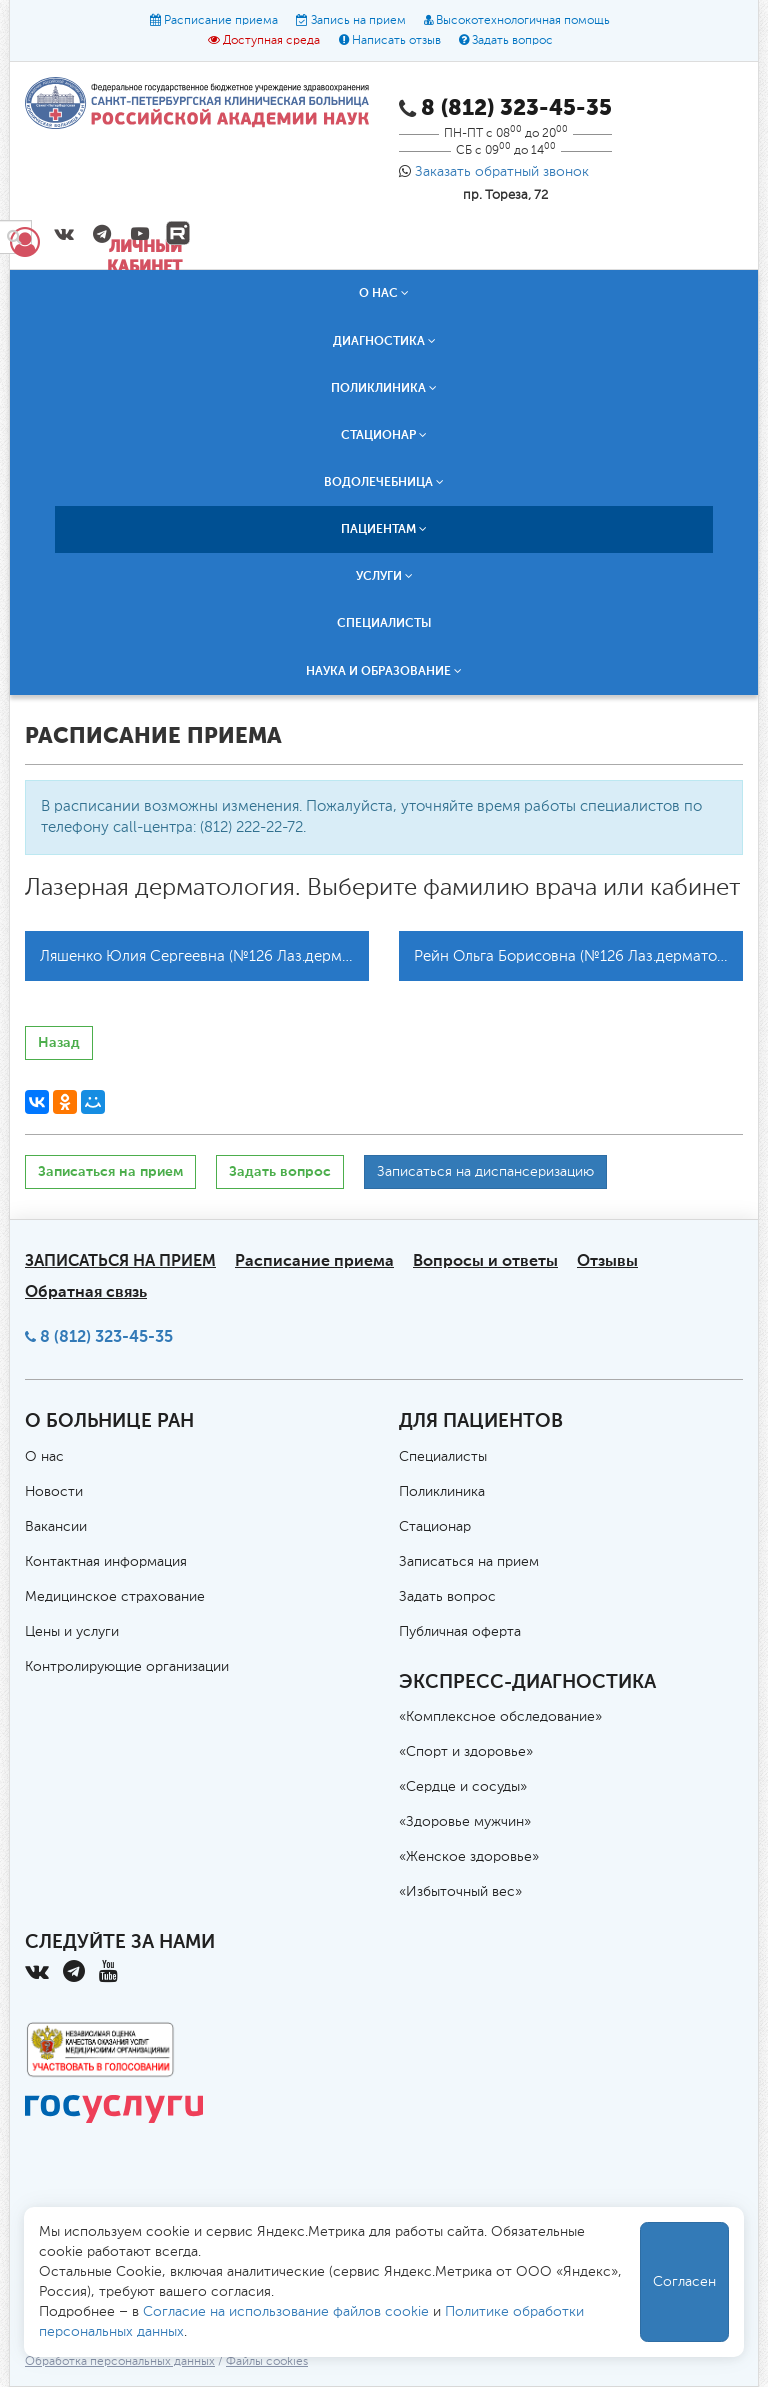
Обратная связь (86, 1291)
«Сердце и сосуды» (463, 1787)
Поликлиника (384, 388)
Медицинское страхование (115, 1597)
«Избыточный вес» (460, 1892)
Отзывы (607, 1260)
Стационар (384, 435)
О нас (384, 293)
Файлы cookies (267, 2362)
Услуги (384, 576)
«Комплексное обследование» (500, 1717)
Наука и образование (384, 671)
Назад (59, 1042)
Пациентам (384, 529)
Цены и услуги (72, 1632)
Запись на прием (358, 21)
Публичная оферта (460, 1632)
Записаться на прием (110, 1171)
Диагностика (384, 341)
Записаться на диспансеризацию (485, 1172)
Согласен (684, 2282)
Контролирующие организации (127, 1667)
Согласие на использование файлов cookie (286, 2312)
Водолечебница (384, 482)
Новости (54, 1492)
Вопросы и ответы (485, 1260)
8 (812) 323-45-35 (106, 1336)
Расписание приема (221, 21)
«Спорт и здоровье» (466, 1752)
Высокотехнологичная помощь (523, 21)
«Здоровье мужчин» (465, 1822)
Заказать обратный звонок (502, 172)
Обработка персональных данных (120, 2362)
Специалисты (384, 623)
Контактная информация (106, 1562)
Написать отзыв (396, 41)
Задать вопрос (512, 41)
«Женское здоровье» (469, 1857)
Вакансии (56, 1527)
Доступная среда (271, 41)
